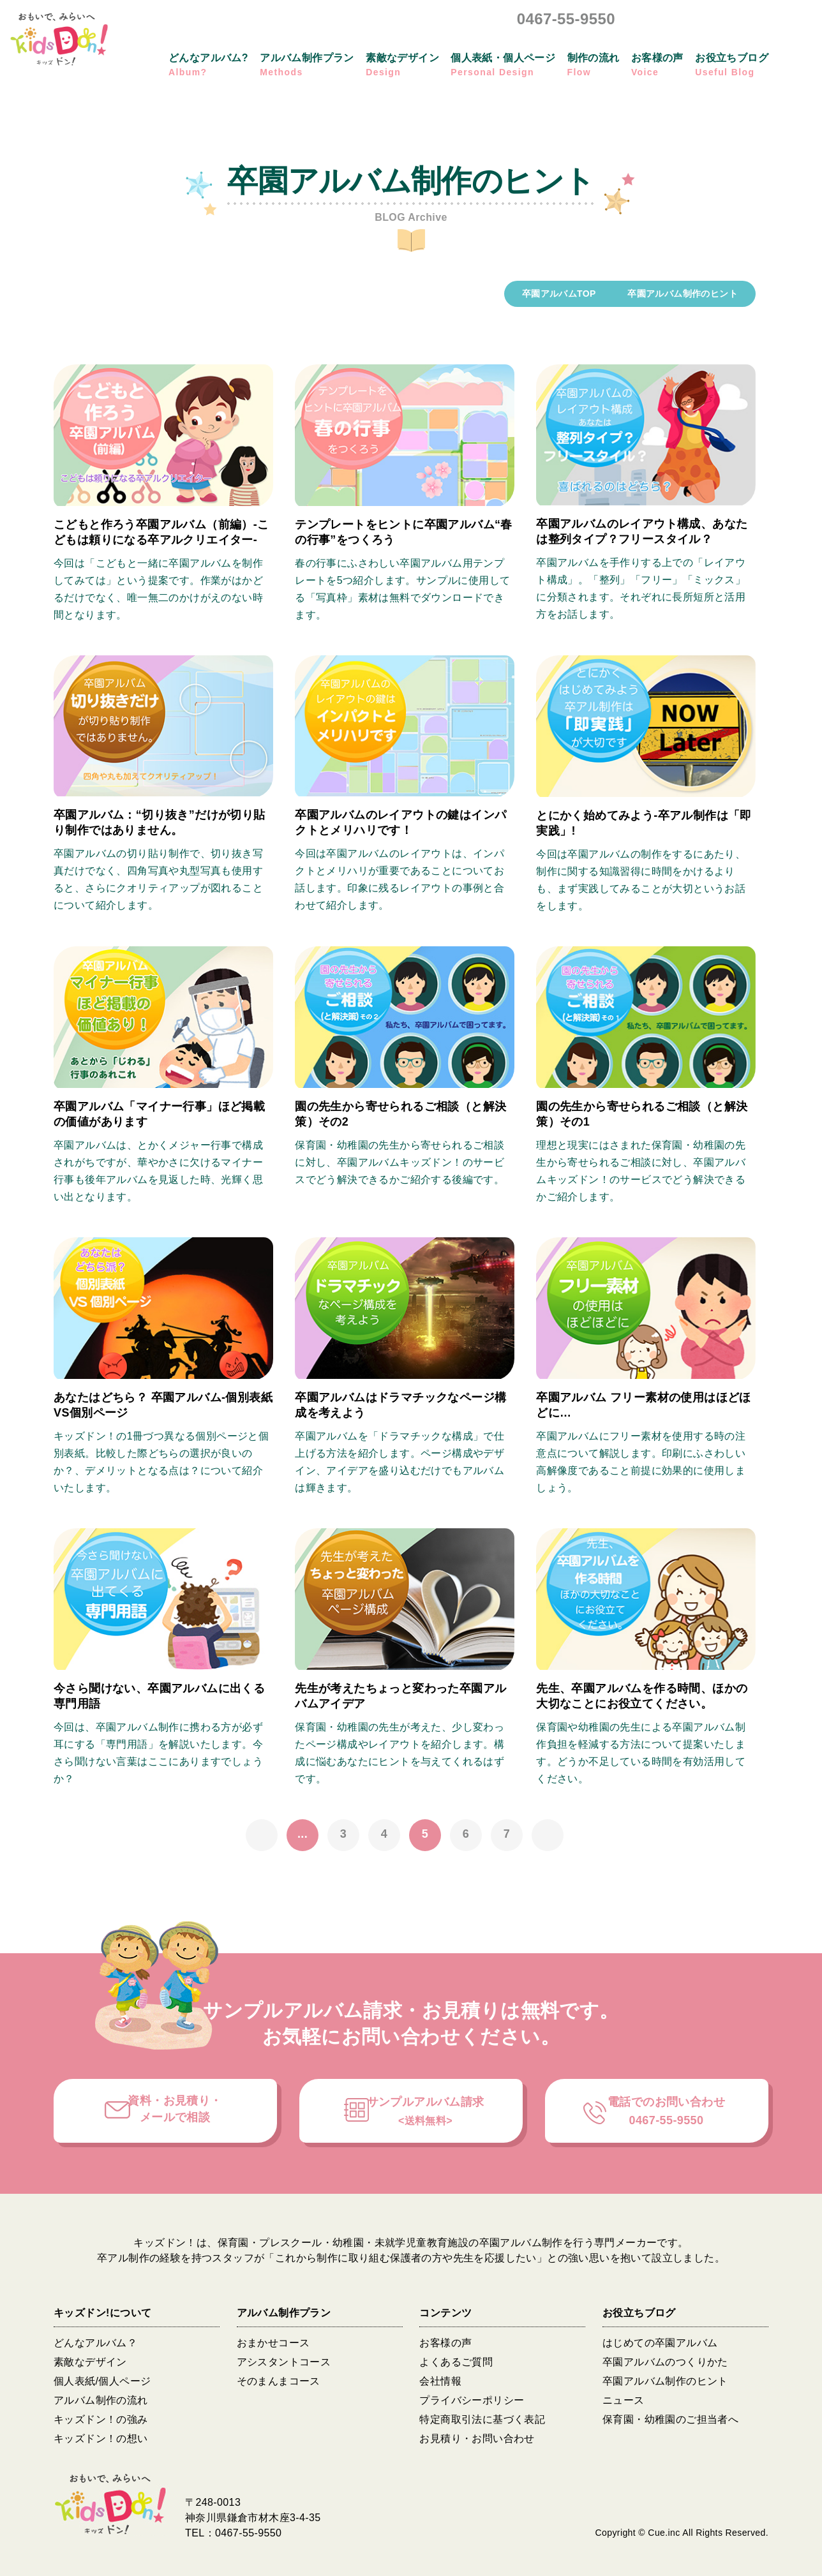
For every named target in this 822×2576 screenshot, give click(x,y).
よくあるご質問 (456, 2361)
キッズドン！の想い (101, 2438)
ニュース (623, 2400)
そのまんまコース (278, 2381)
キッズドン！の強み (101, 2419)
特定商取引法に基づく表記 (482, 2419)
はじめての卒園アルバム (659, 2342)
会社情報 (440, 2381)
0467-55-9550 (566, 18)
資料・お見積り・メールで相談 (174, 2109)
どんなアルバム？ (95, 2342)
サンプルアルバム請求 (425, 2111)
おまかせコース (273, 2342)
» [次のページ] (548, 1835)
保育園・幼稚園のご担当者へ (670, 2419)
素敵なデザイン (90, 2361)
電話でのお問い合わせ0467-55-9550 (666, 2111)
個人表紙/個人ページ (102, 2381)
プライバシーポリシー (471, 2400)
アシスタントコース (284, 2361)
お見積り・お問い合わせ (476, 2438)
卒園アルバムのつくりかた (665, 2361)
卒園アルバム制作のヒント (665, 2381)
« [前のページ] (262, 1835)
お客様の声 (445, 2342)
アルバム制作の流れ (101, 2400)
